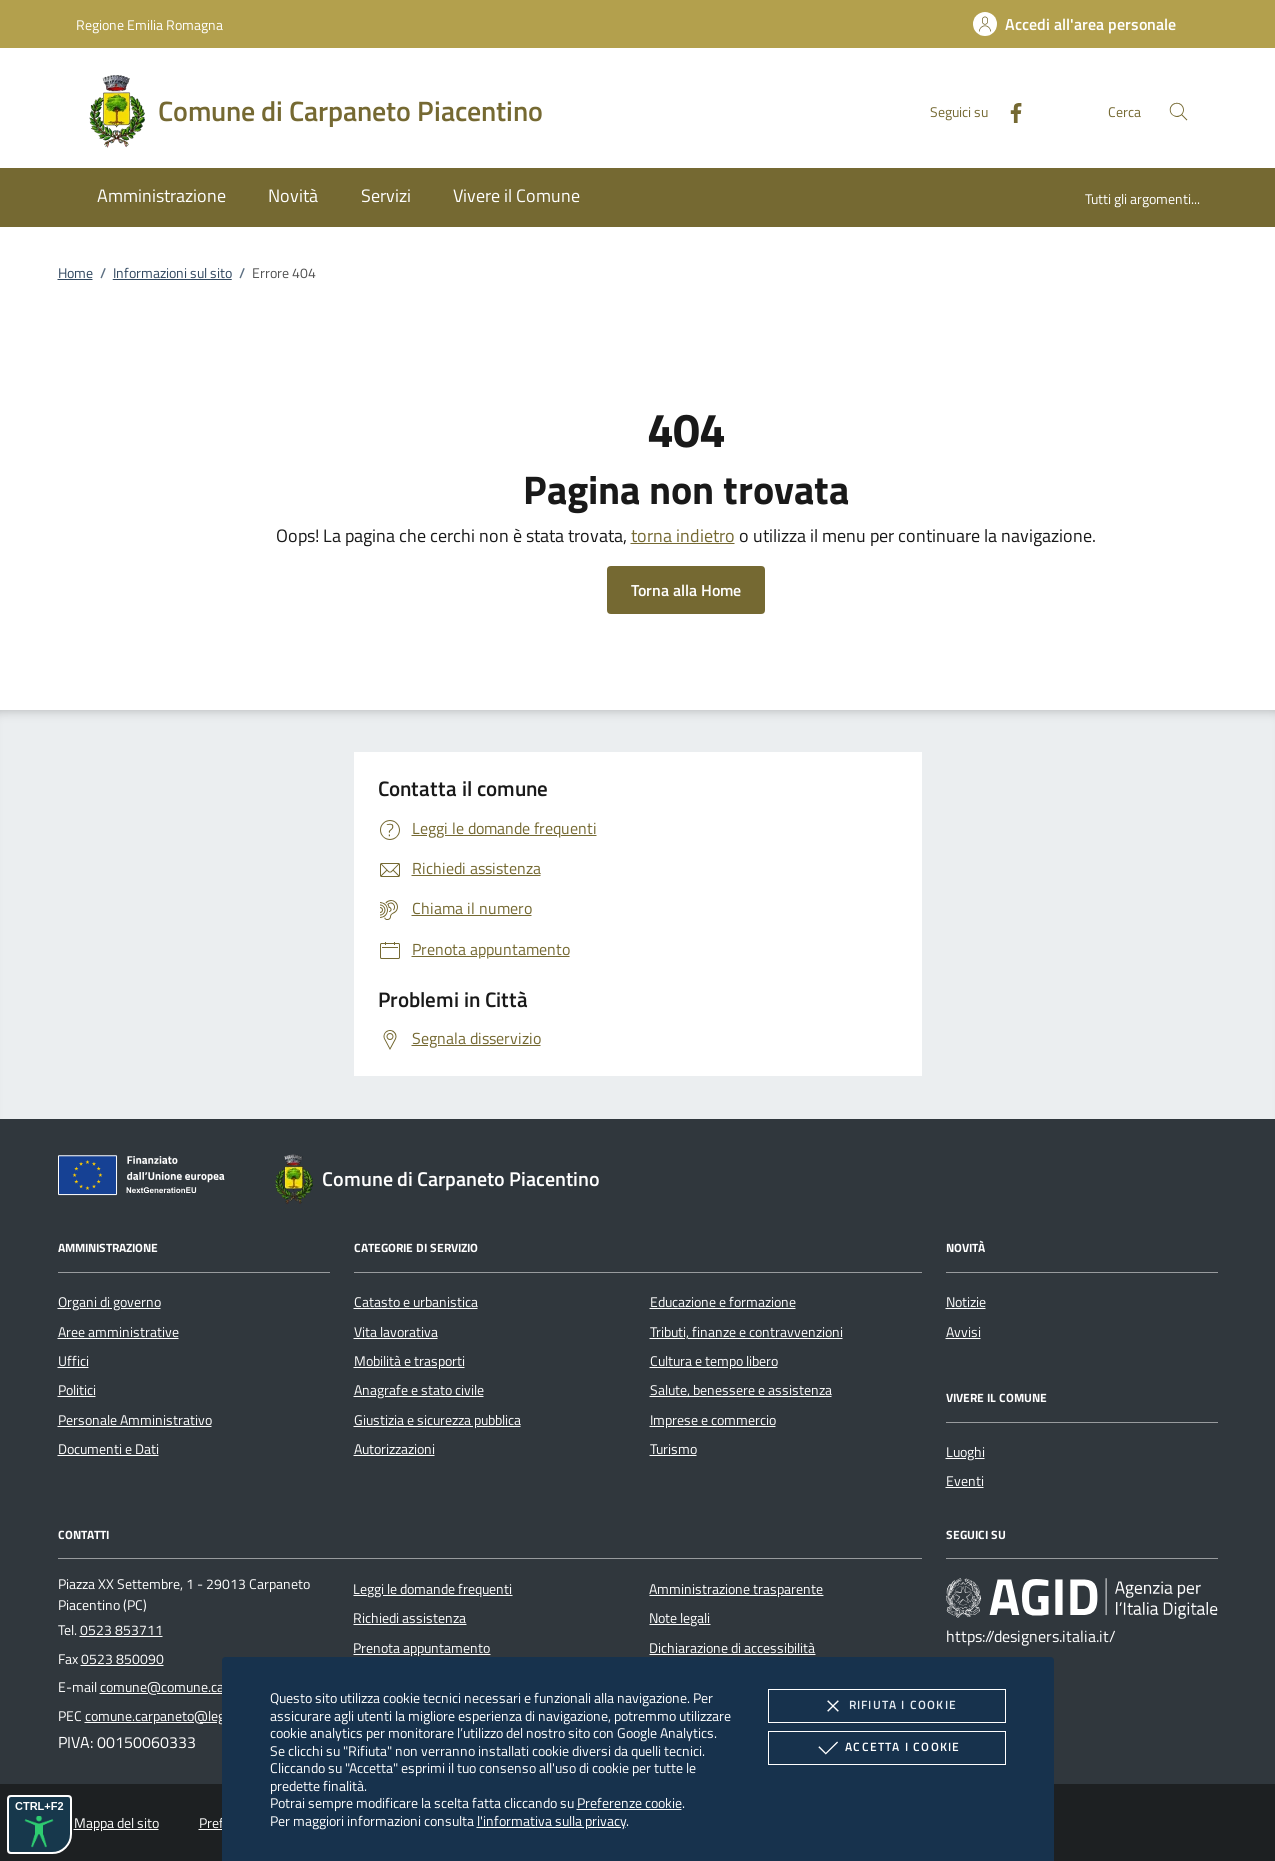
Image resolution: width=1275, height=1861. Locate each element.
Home (75, 273)
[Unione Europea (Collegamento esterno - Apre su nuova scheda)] (147, 1179)
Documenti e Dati (108, 1449)
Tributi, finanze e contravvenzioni (746, 1332)
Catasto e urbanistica (416, 1302)
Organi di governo (109, 1302)
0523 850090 (122, 1659)
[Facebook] (1008, 110)
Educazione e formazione (723, 1302)
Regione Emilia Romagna (149, 24)
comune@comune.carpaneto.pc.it (198, 1687)
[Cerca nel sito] (1178, 111)
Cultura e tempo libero (714, 1361)
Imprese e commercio (713, 1420)
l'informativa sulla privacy (551, 1820)
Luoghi (965, 1452)
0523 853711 (121, 1630)
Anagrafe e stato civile (419, 1390)
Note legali (679, 1618)
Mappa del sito (116, 1823)
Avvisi (963, 1332)
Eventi (965, 1481)
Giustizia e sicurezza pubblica (437, 1420)
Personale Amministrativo (135, 1420)
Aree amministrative (118, 1332)
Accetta (886, 1748)
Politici (77, 1390)
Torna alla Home (686, 590)
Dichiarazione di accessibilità (732, 1648)
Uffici (73, 1361)
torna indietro (683, 535)
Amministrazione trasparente (736, 1589)
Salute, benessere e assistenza (741, 1390)
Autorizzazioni (394, 1449)
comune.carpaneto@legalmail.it (178, 1716)
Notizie (966, 1302)
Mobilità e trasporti (409, 1361)
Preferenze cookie (629, 1802)
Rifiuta (887, 1706)
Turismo (673, 1449)
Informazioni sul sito (172, 273)
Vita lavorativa (396, 1332)
